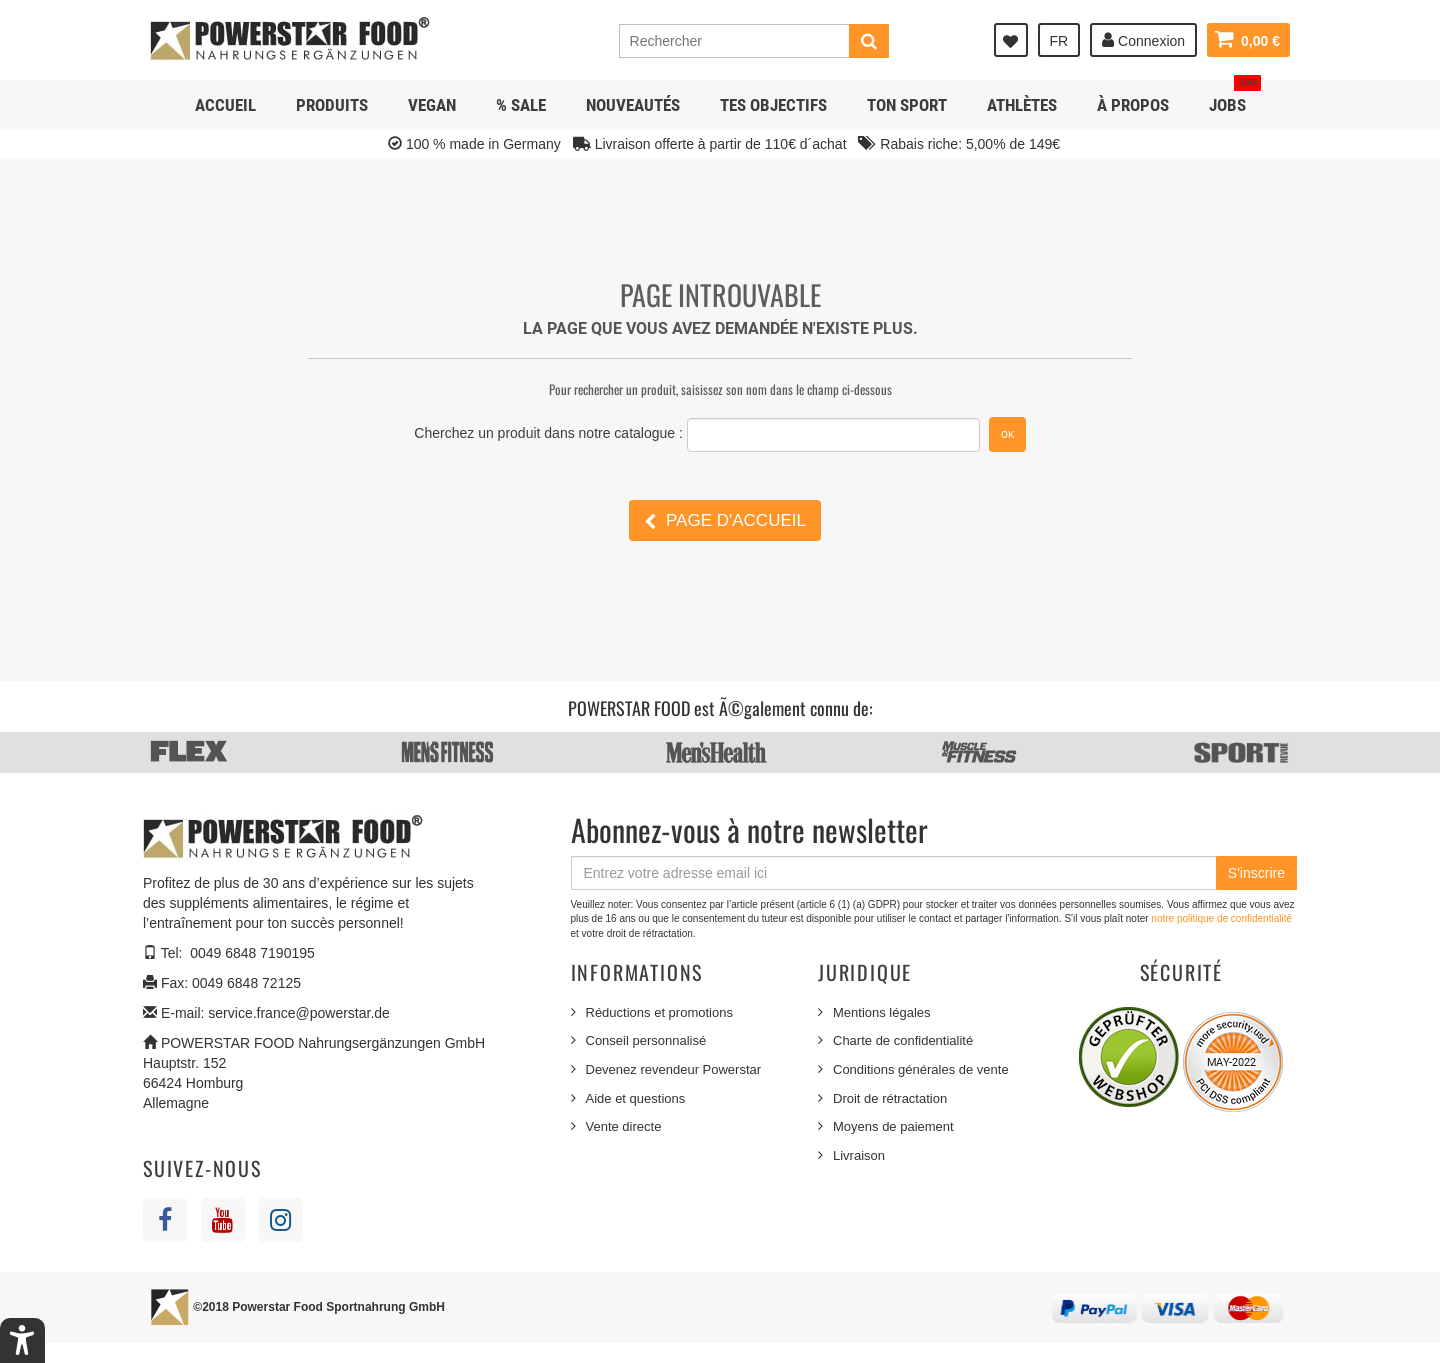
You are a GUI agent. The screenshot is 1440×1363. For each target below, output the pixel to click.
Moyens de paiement (893, 1126)
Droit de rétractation (890, 1098)
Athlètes (1022, 105)
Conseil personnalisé (646, 1040)
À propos (1133, 105)
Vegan (432, 105)
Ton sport (907, 105)
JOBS (1235, 97)
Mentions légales (882, 1012)
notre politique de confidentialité (1221, 918)
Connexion (1143, 40)
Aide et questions (636, 1098)
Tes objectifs (773, 105)
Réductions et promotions (659, 1012)
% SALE (521, 105)
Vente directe (624, 1126)
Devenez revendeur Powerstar (674, 1069)
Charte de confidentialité (903, 1040)
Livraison (859, 1155)
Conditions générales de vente (921, 1069)
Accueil (225, 105)
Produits (332, 105)
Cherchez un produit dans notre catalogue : (548, 433)
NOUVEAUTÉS (633, 105)
